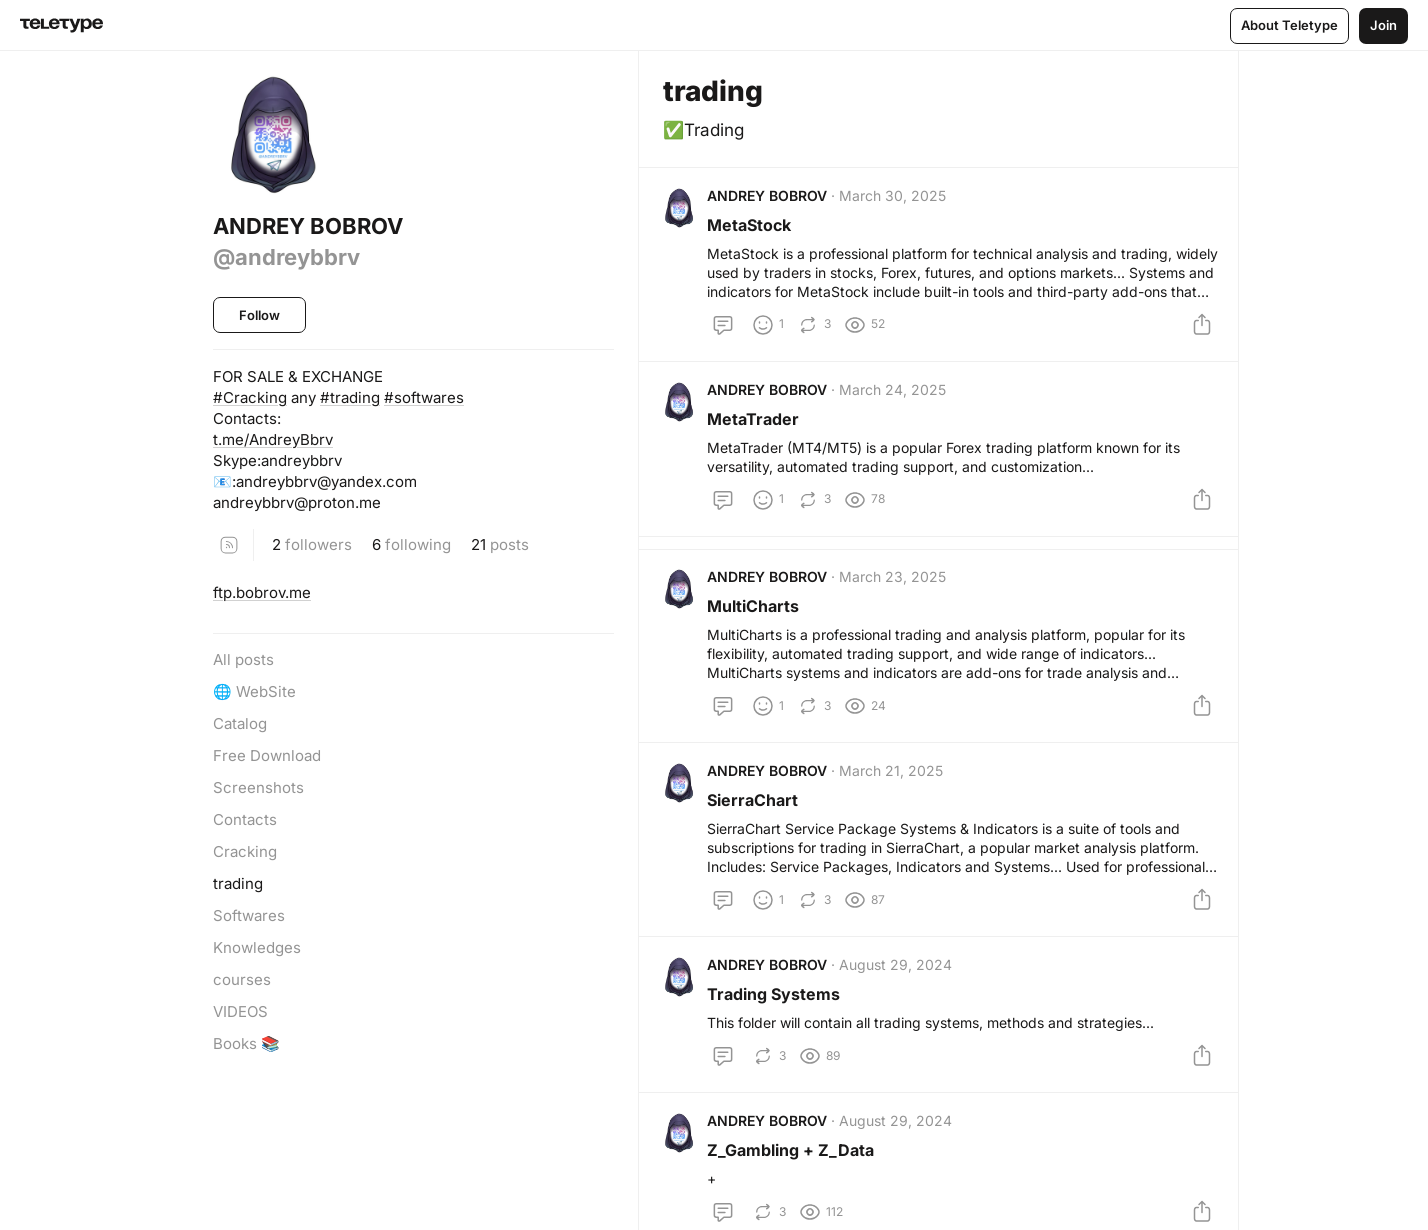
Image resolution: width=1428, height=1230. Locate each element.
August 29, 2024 (899, 1001)
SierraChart (756, 829)
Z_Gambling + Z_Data (794, 1195)
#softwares (424, 397)
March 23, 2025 (896, 597)
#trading (350, 397)
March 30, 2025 (896, 199)
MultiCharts (757, 627)
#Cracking (250, 397)
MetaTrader (757, 431)
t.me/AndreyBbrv (273, 439)
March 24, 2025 (896, 401)
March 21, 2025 (895, 799)
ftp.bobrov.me (262, 592)
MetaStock (753, 229)
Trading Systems (777, 1031)
